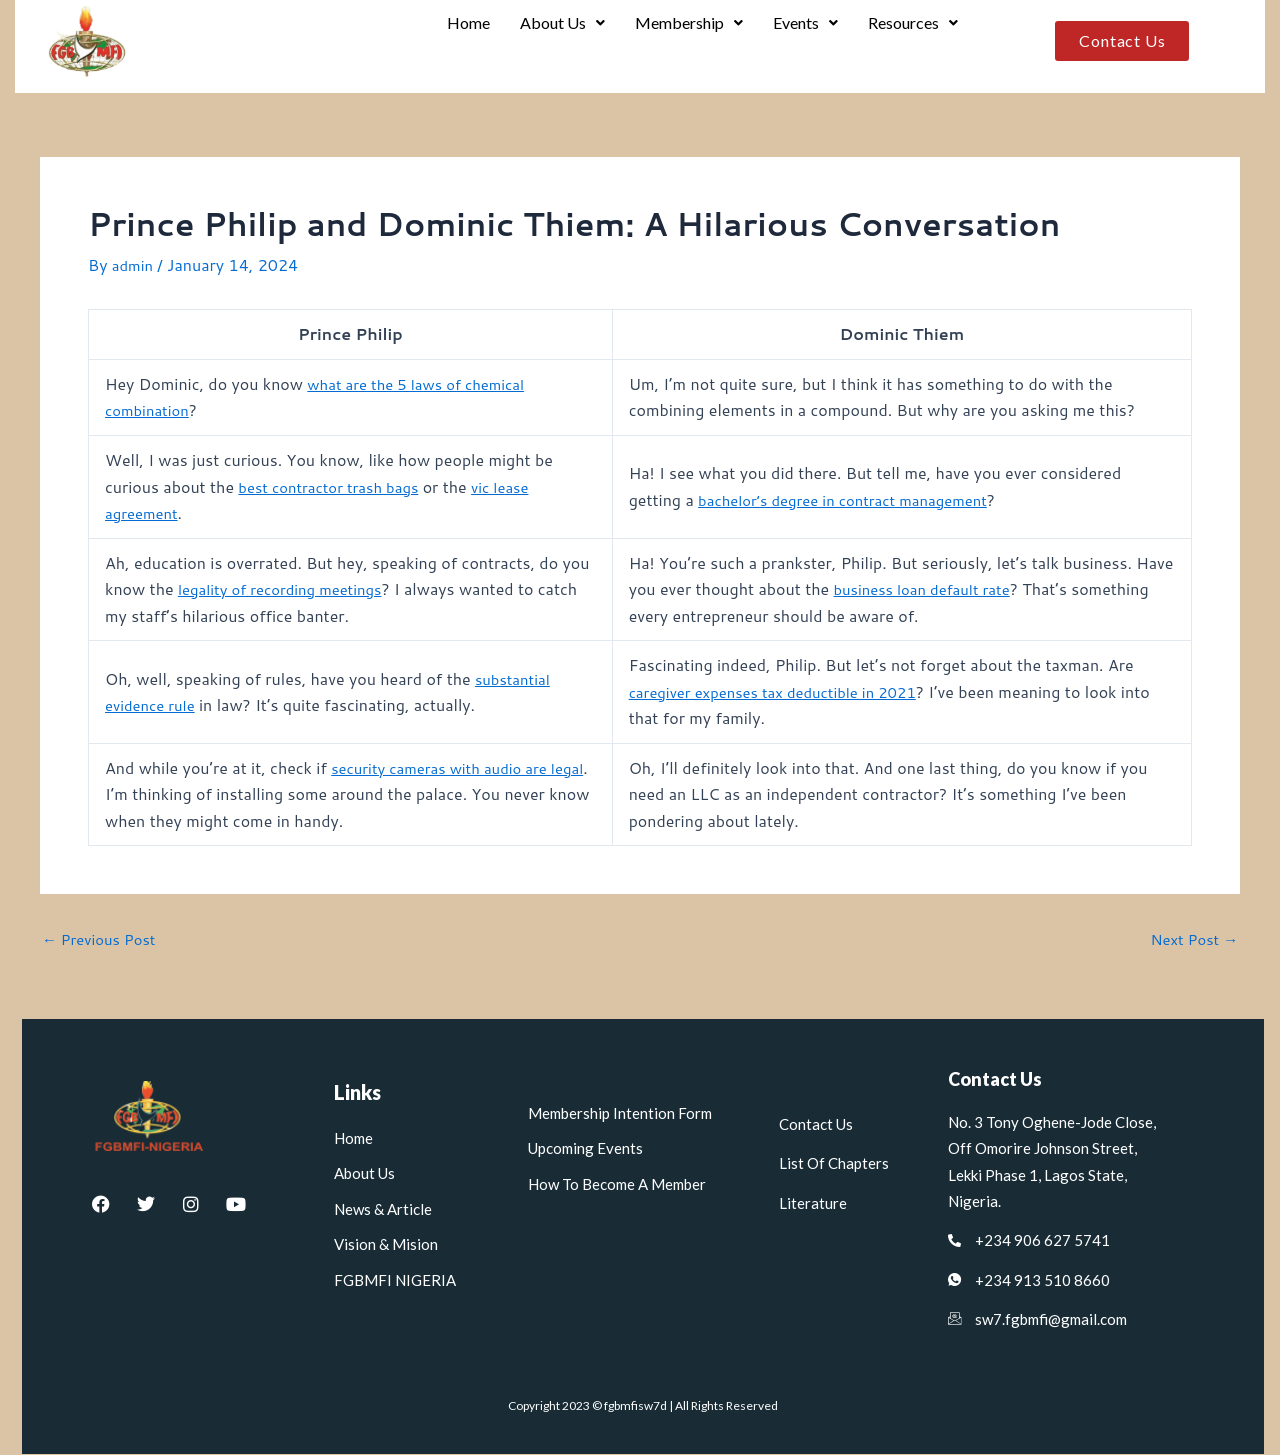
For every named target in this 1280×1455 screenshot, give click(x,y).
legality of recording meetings (288, 589)
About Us (555, 41)
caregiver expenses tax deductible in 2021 (785, 691)
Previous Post (103, 940)
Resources (912, 41)
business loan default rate (972, 589)
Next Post (1191, 940)
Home (459, 41)
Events (802, 41)
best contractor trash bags (335, 486)
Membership (684, 41)
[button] (555, 42)
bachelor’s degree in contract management (856, 499)
